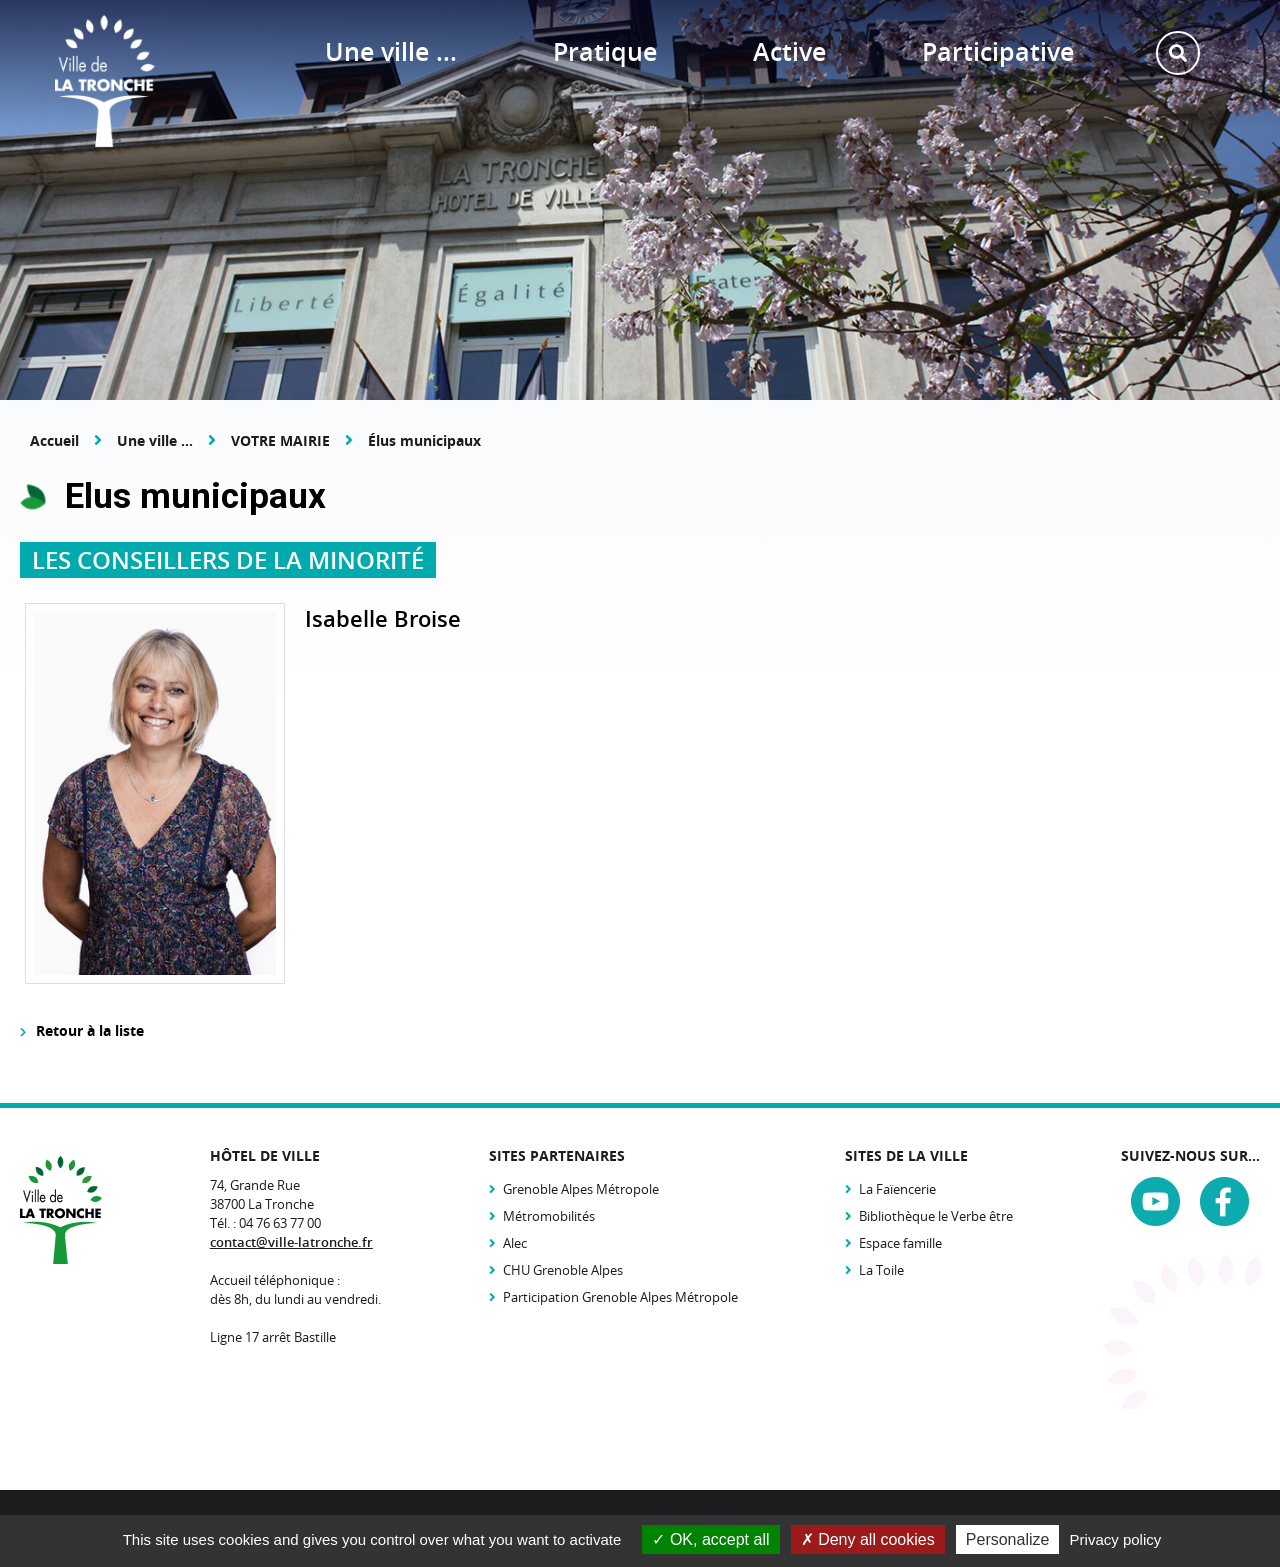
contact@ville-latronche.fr (291, 1242)
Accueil (54, 440)
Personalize (1008, 1539)
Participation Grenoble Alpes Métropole (620, 1297)
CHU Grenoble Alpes (563, 1270)
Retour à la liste (90, 1030)
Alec (515, 1243)
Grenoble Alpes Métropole (581, 1189)
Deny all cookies (868, 1539)
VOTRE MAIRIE (280, 440)
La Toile (881, 1270)
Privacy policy (1116, 1539)
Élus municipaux (424, 440)
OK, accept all (710, 1539)
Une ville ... (155, 440)
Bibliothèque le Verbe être (936, 1216)
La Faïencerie (897, 1189)
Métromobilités (549, 1216)
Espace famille (900, 1243)
